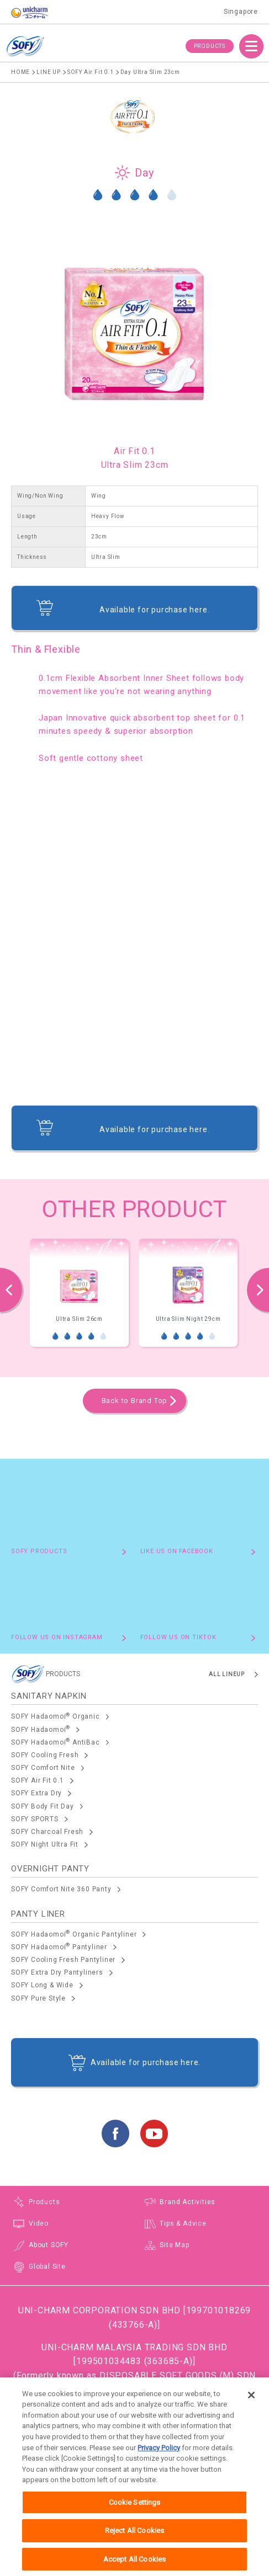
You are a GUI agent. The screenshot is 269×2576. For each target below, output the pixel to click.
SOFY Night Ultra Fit (44, 1844)
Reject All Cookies (134, 2543)
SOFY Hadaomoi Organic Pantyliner (73, 1933)
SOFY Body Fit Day (42, 1806)
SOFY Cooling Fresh (44, 1755)
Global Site (47, 2266)
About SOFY (48, 2245)
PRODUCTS (209, 46)
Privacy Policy (159, 2460)
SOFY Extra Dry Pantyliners (57, 1972)
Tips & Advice (183, 2223)
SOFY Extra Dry (36, 1793)
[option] (79, 1293)
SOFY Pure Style (38, 1998)
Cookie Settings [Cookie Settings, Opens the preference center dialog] (135, 2514)
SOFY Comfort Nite (43, 1768)
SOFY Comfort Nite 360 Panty (61, 1889)
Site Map (174, 2245)
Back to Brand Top (135, 1400)
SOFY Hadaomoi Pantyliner (59, 1946)
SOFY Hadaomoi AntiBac (55, 1741)
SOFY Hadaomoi (40, 1729)
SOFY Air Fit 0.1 (37, 1780)
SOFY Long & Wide (42, 1985)
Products (44, 2202)
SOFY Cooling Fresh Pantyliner (63, 1960)
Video (39, 2223)
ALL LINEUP (227, 1674)
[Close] (251, 2407)
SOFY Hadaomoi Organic (55, 1716)
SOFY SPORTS (35, 1819)
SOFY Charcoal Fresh (47, 1832)
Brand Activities (187, 2202)
